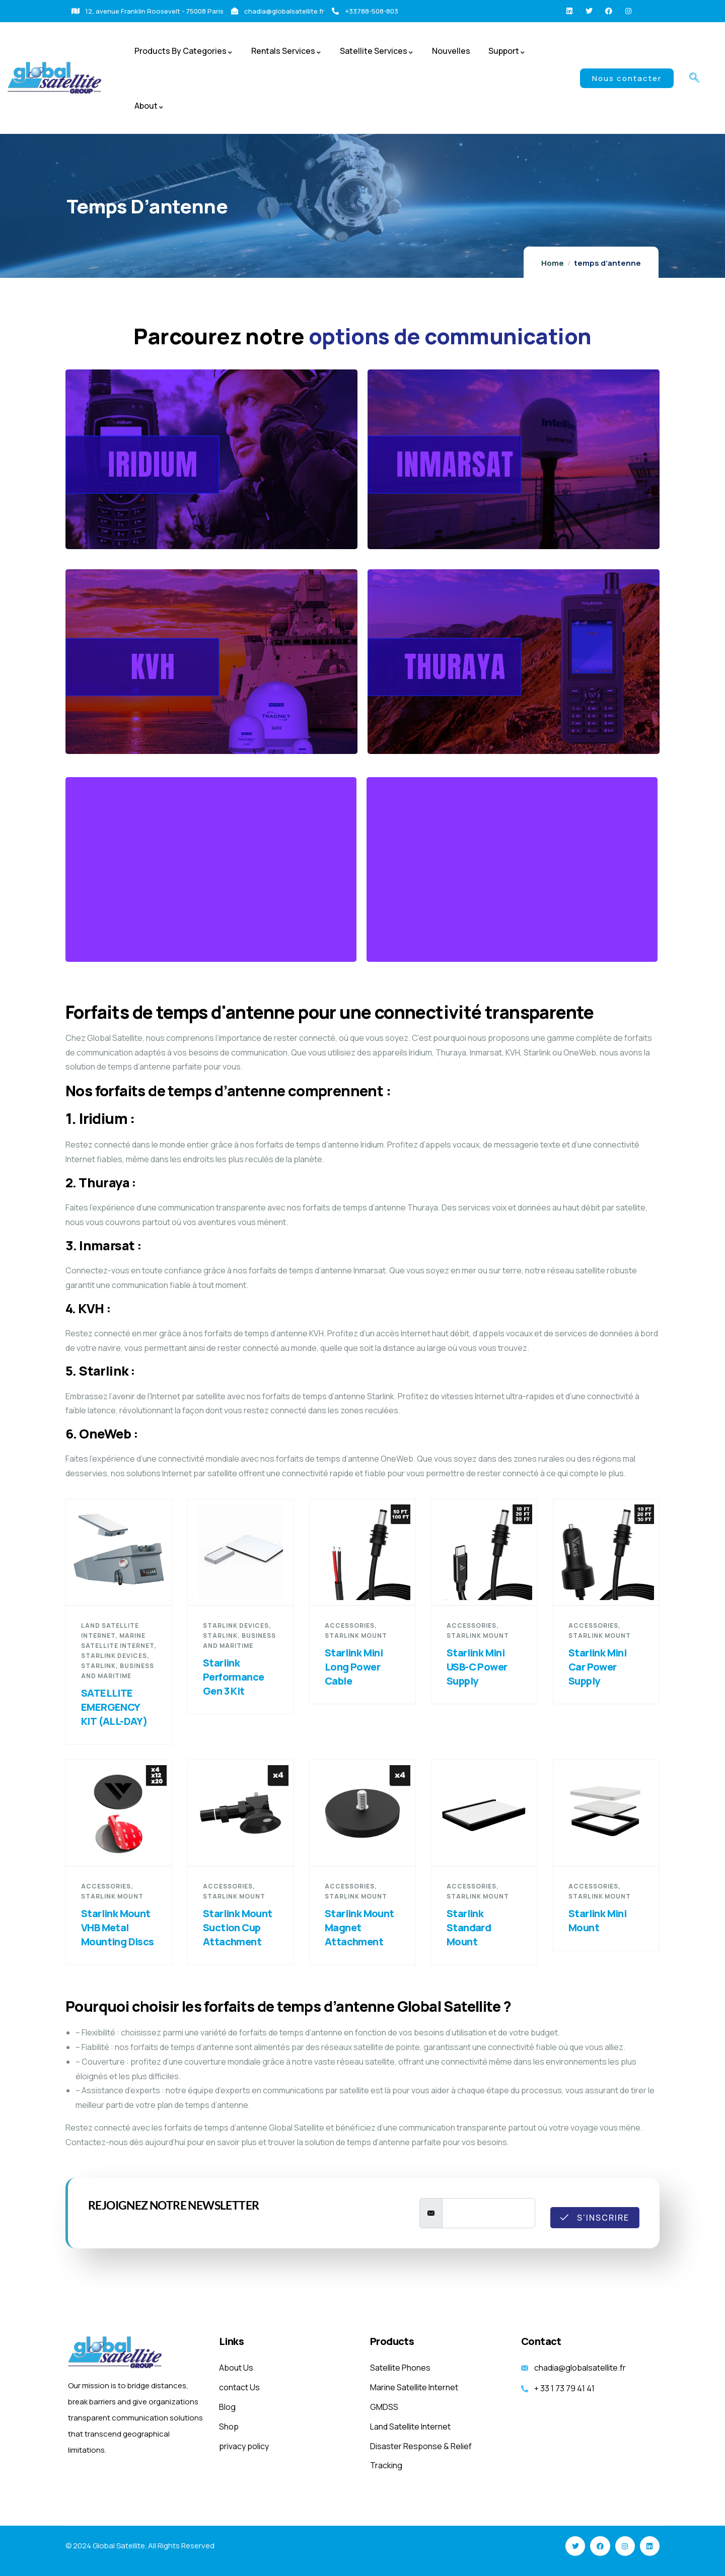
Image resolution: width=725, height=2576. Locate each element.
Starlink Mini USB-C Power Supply (477, 1667)
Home (552, 263)
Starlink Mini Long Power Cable (354, 1667)
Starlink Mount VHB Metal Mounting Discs (117, 1927)
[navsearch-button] (694, 78)
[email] (488, 2213)
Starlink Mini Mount (597, 1920)
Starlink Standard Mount (469, 1927)
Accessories (350, 1625)
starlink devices (114, 1655)
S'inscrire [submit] (594, 2217)
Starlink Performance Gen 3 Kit (233, 1677)
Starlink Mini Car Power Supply (597, 1667)
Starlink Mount (356, 1635)
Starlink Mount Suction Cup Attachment (237, 1927)
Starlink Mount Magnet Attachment (359, 1927)
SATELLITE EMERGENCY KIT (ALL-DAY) (114, 1707)
